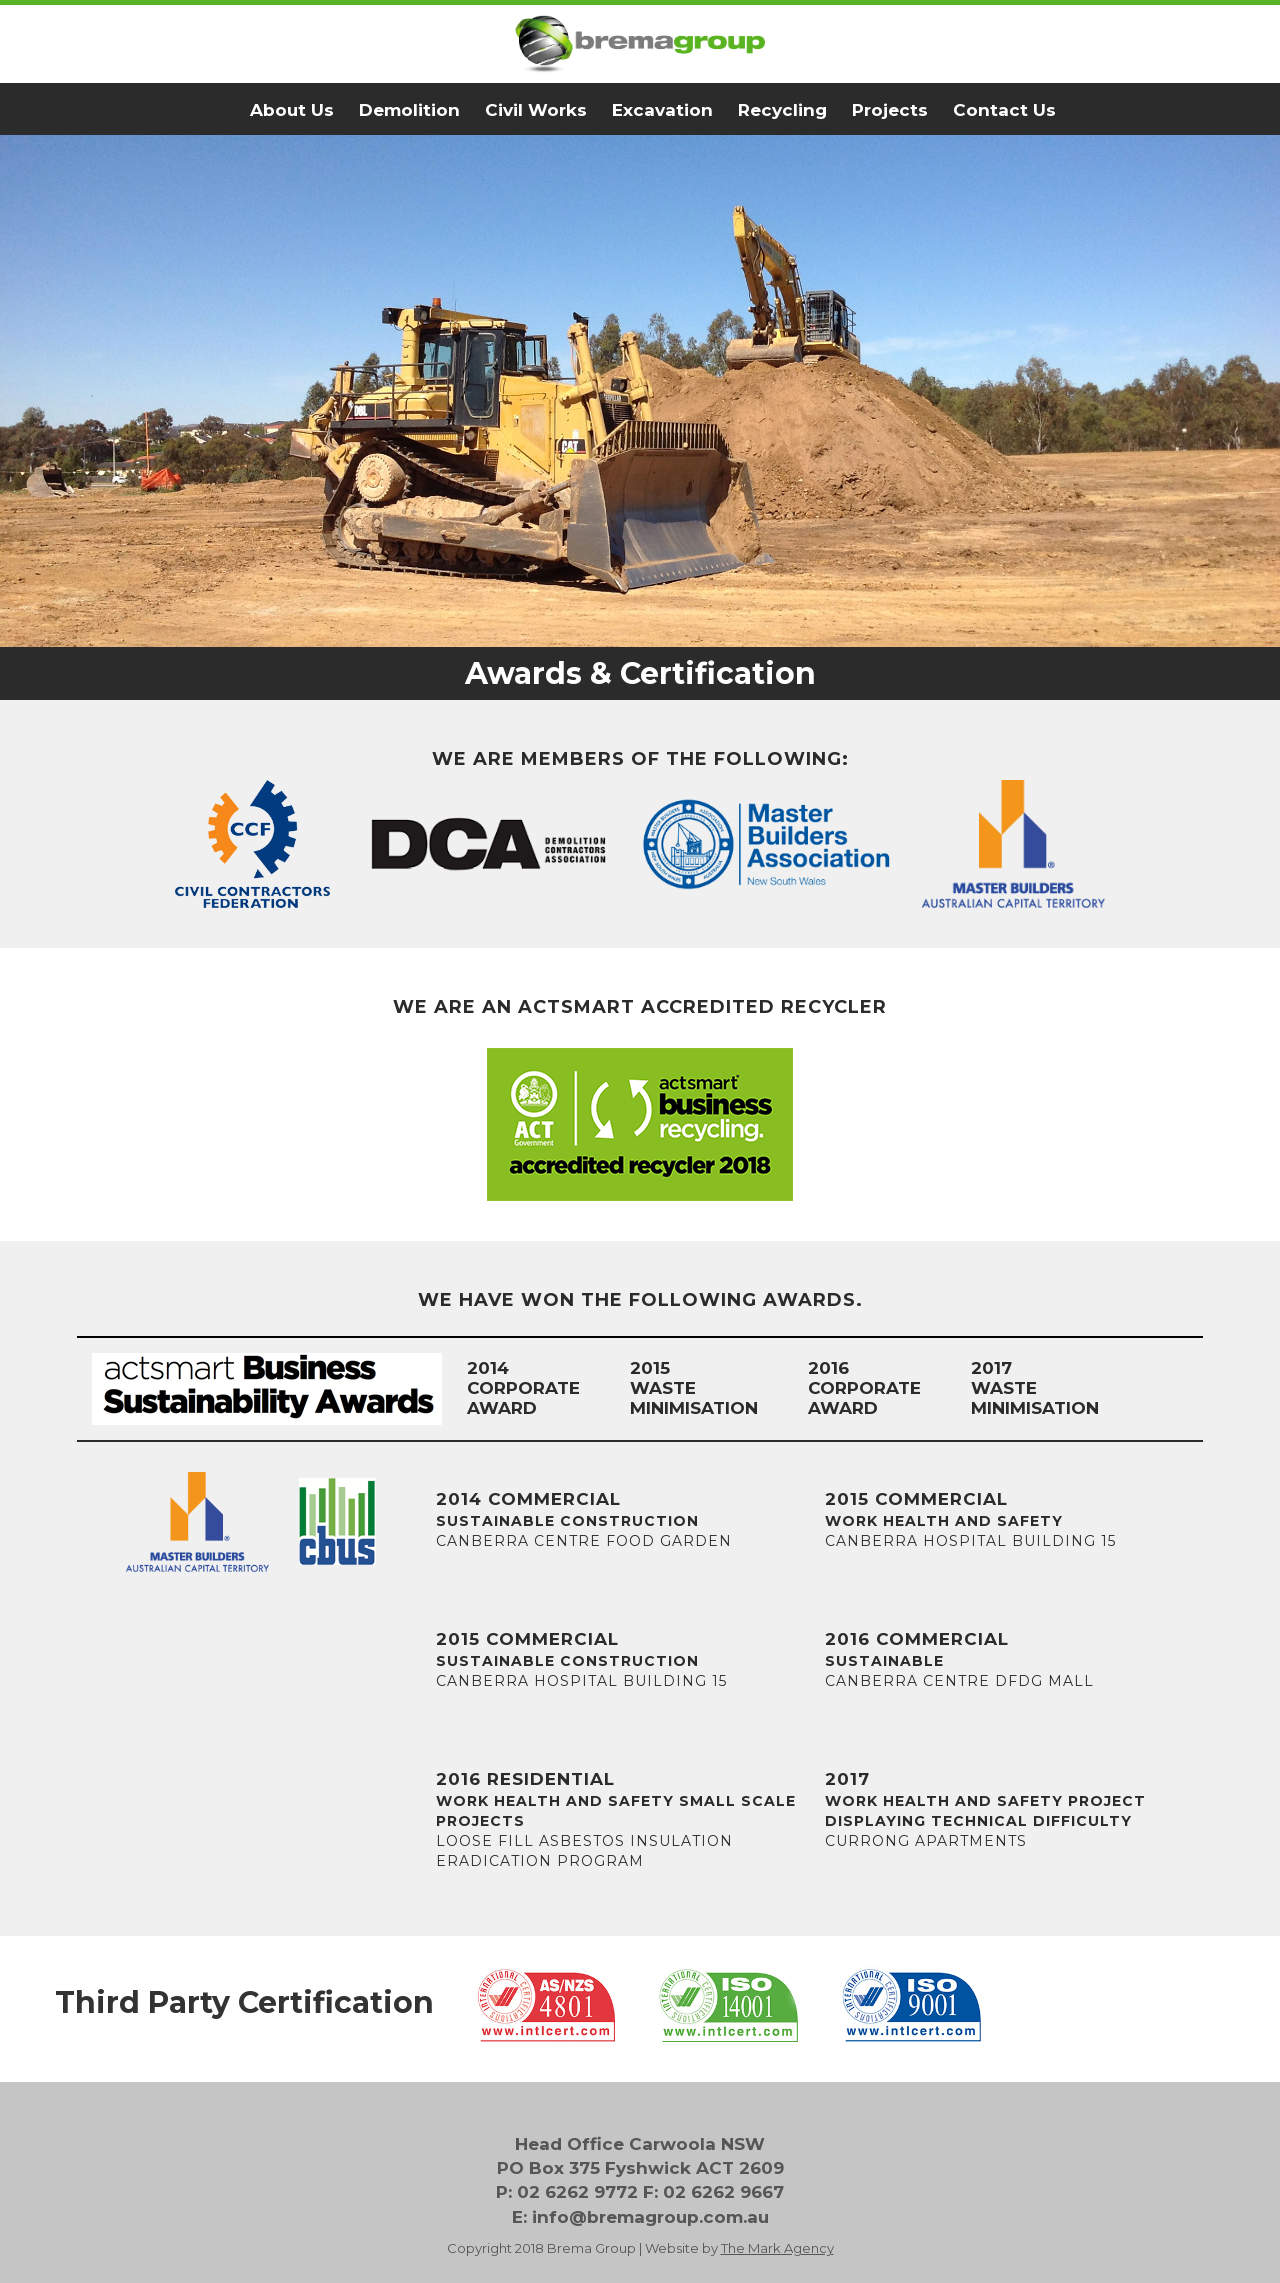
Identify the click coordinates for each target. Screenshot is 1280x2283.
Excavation (662, 110)
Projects (890, 110)
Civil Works (536, 110)
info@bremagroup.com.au (650, 2217)
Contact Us (1004, 110)
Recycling (782, 110)
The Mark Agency (777, 2248)
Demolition (409, 110)
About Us (292, 110)
